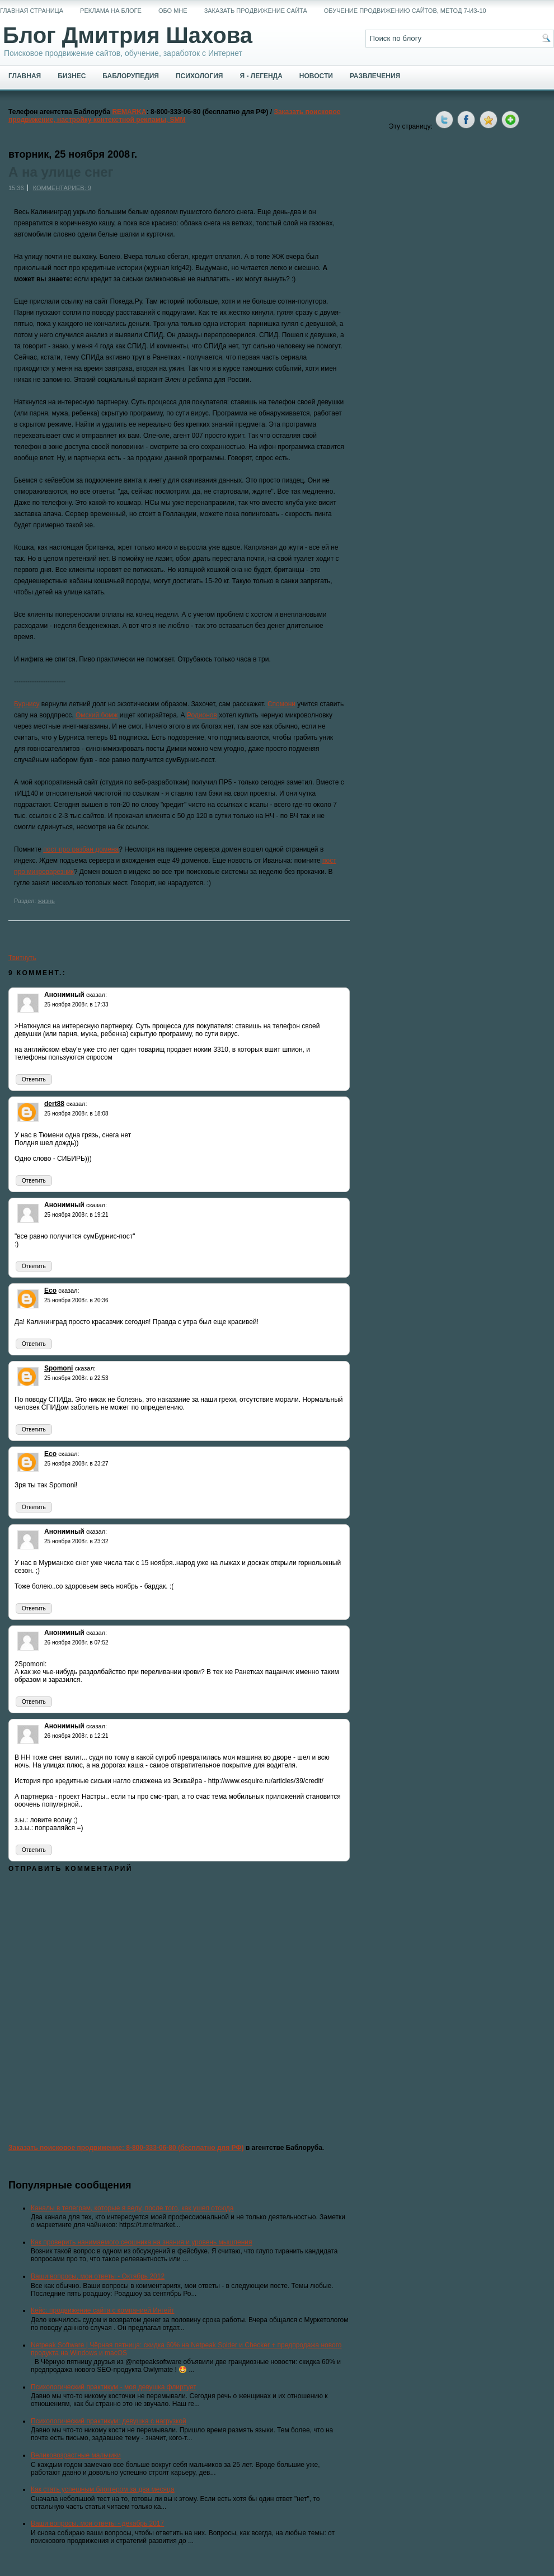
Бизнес (72, 76)
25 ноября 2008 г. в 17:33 (76, 1004)
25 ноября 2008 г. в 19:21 (76, 1215)
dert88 (54, 1104)
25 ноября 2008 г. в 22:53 (76, 1378)
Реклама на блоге (111, 10)
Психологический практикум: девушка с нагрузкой (108, 2421)
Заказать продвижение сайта (255, 10)
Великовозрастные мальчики (76, 2455)
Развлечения (375, 76)
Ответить (34, 1079)
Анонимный (64, 995)
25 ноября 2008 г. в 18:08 (76, 1113)
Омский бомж (97, 715)
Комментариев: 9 (62, 188)
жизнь (45, 900)
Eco (50, 1290)
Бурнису (26, 704)
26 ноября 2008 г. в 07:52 (76, 1642)
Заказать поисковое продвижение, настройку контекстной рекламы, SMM (174, 116)
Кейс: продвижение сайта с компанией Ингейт (103, 2310)
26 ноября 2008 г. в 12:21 (76, 1736)
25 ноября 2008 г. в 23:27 (76, 1463)
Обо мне (172, 10)
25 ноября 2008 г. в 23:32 (76, 1541)
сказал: (96, 994)
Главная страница (31, 10)
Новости (316, 76)
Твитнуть (22, 958)
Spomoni (58, 1368)
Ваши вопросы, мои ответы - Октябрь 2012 (98, 2276)
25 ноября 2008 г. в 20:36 (76, 1300)
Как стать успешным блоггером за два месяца (103, 2489)
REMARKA (129, 112)
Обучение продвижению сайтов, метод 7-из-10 (405, 10)
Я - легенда (261, 76)
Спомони (281, 704)
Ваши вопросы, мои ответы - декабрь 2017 (97, 2523)
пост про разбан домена (81, 849)
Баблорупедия (130, 76)
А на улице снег (61, 172)
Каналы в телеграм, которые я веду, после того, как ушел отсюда (132, 2208)
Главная (24, 76)
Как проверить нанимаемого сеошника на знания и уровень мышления (141, 2242)
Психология (199, 76)
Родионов (202, 715)
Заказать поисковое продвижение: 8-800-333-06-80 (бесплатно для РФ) (126, 2148)
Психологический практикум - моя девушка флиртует (113, 2387)
